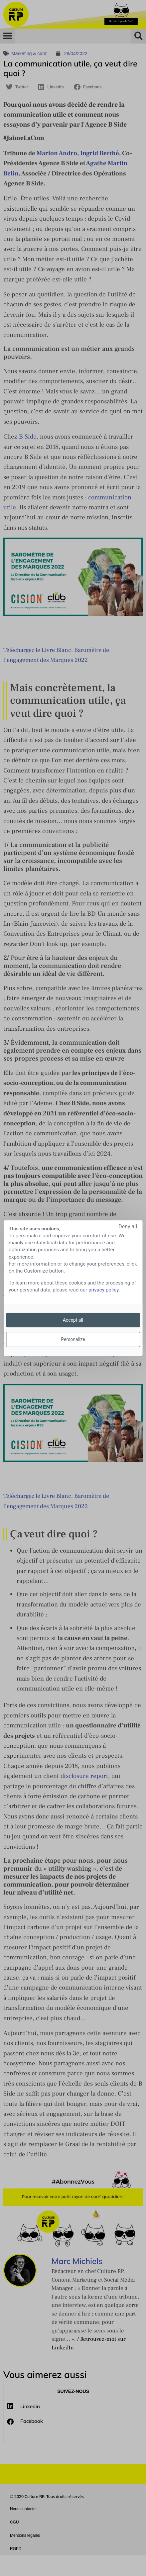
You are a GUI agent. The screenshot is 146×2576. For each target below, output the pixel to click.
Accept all (73, 1320)
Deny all (127, 1226)
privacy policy (103, 1290)
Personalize (73, 1339)
